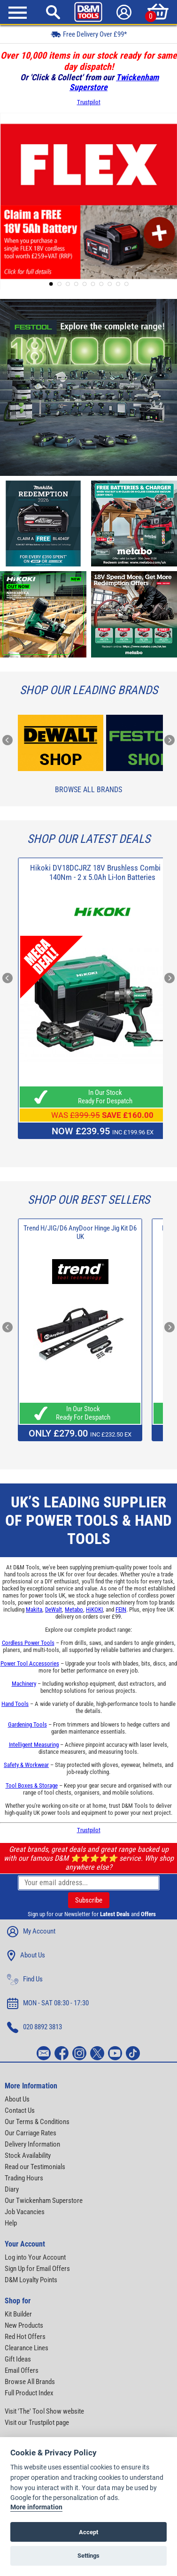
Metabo (74, 1609)
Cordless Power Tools (28, 1642)
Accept (88, 2532)
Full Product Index (29, 2393)
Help (11, 2223)
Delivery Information (32, 2144)
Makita (34, 1609)
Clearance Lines (26, 2348)
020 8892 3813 (34, 2027)
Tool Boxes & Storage (32, 1785)
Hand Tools (15, 1703)
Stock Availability (28, 2155)
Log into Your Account (35, 2257)
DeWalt (53, 1609)
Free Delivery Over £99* (89, 34)
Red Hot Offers (25, 2336)
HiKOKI (94, 1609)
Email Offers (21, 2370)
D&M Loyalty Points (31, 2280)
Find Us (25, 1979)
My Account (31, 1931)
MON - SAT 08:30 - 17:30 (48, 2003)
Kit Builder (18, 2314)
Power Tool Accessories (29, 1663)
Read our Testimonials (35, 2167)
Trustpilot (88, 102)
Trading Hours (24, 2178)
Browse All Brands (88, 789)
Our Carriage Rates (30, 2133)
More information (36, 2507)
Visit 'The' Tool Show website (44, 2411)
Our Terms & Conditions (37, 2121)
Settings (88, 2555)
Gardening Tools (27, 1724)
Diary (12, 2189)
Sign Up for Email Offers (37, 2268)
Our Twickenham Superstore (44, 2200)
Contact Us (20, 2110)
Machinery (24, 1683)
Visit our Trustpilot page (37, 2422)
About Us (26, 1955)
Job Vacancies (25, 2212)
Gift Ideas (18, 2359)
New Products (24, 2325)
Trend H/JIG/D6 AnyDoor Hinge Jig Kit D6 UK (80, 1232)
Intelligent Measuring (34, 1744)
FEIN (120, 1609)
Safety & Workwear (26, 1764)
